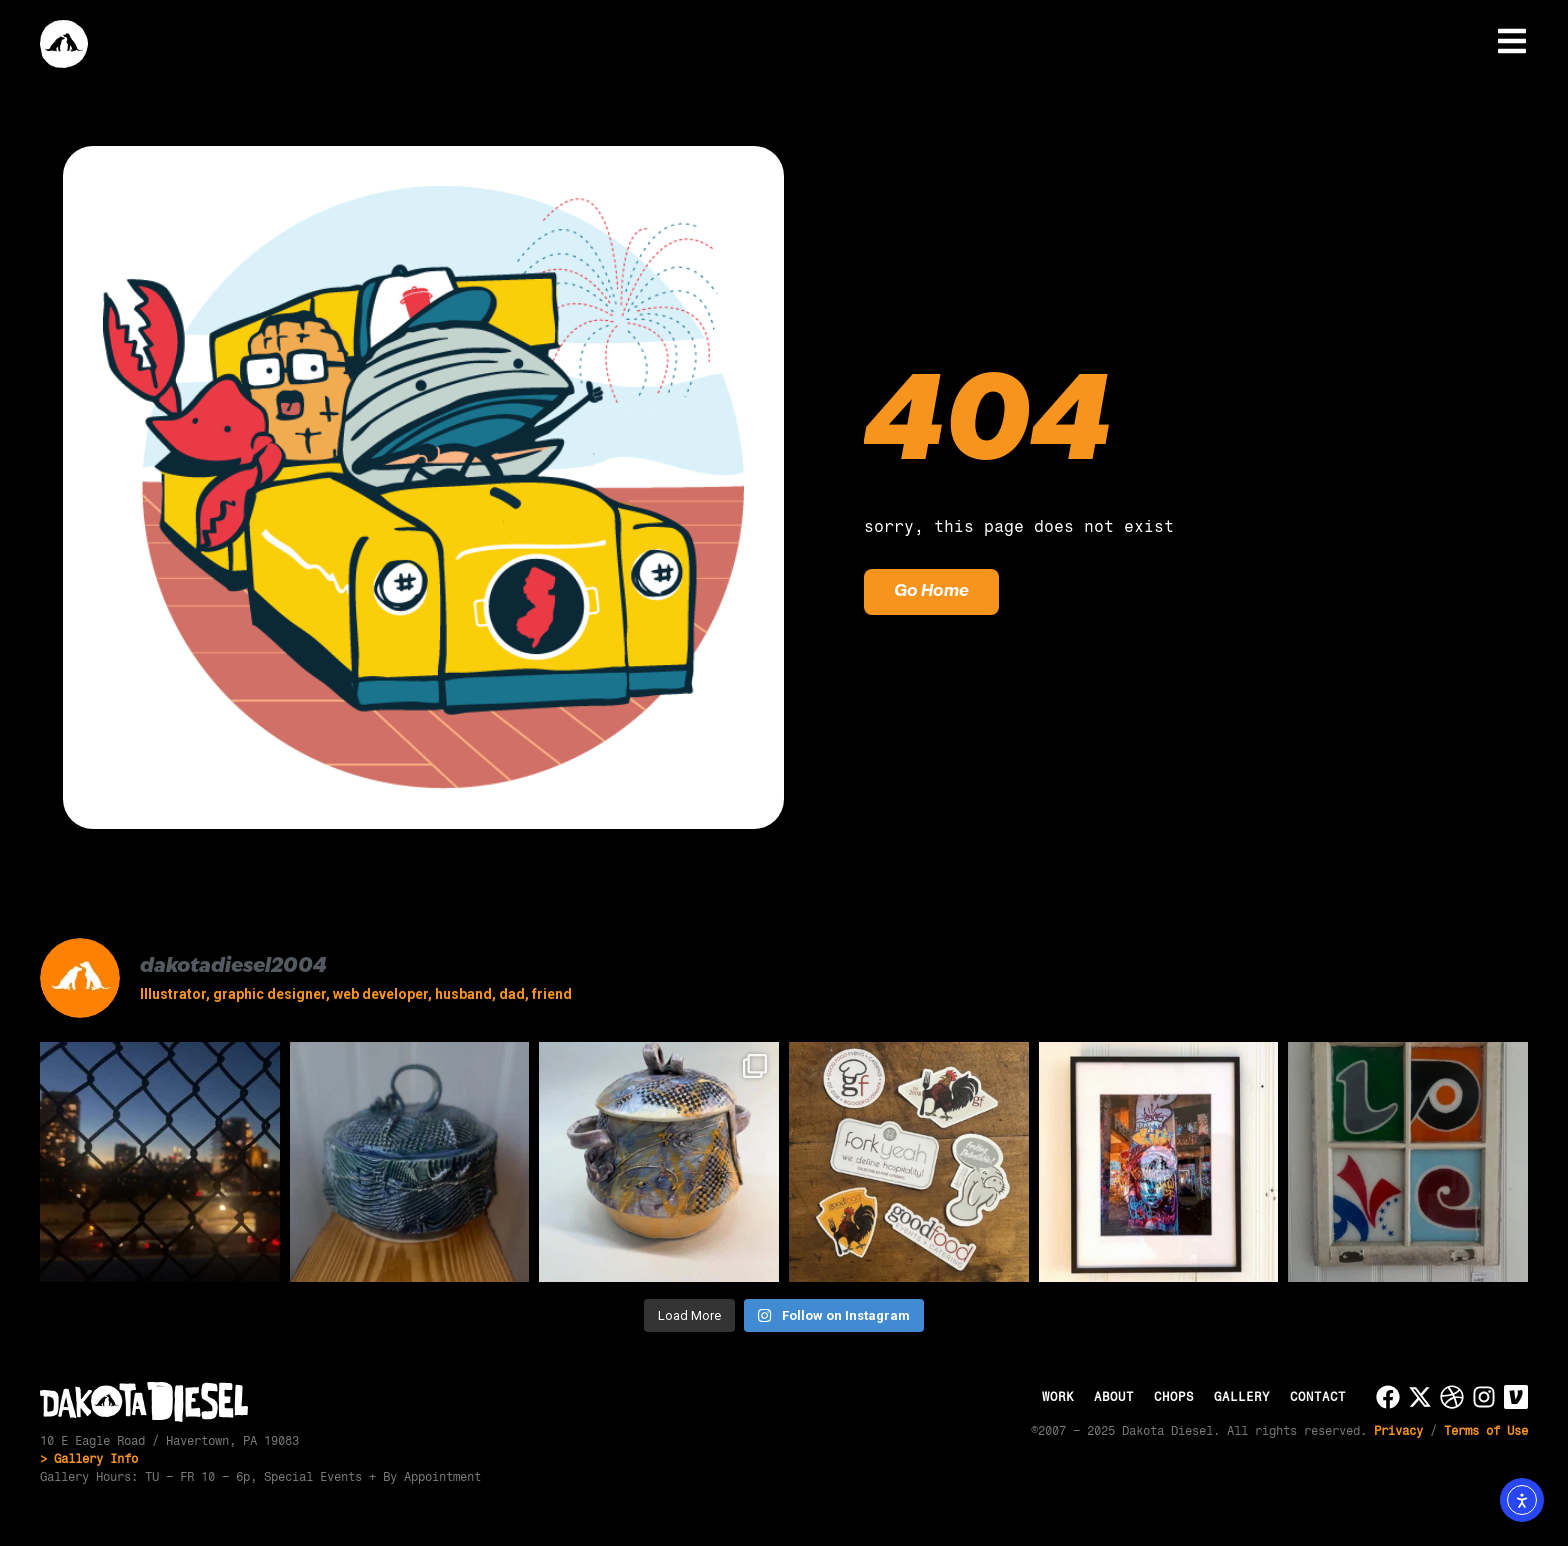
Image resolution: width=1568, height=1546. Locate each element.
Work (1058, 1397)
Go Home (931, 592)
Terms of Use (1486, 1431)
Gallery (1242, 1397)
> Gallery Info (89, 1459)
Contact (1318, 1397)
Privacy (1398, 1431)
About (1114, 1397)
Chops (1174, 1397)
